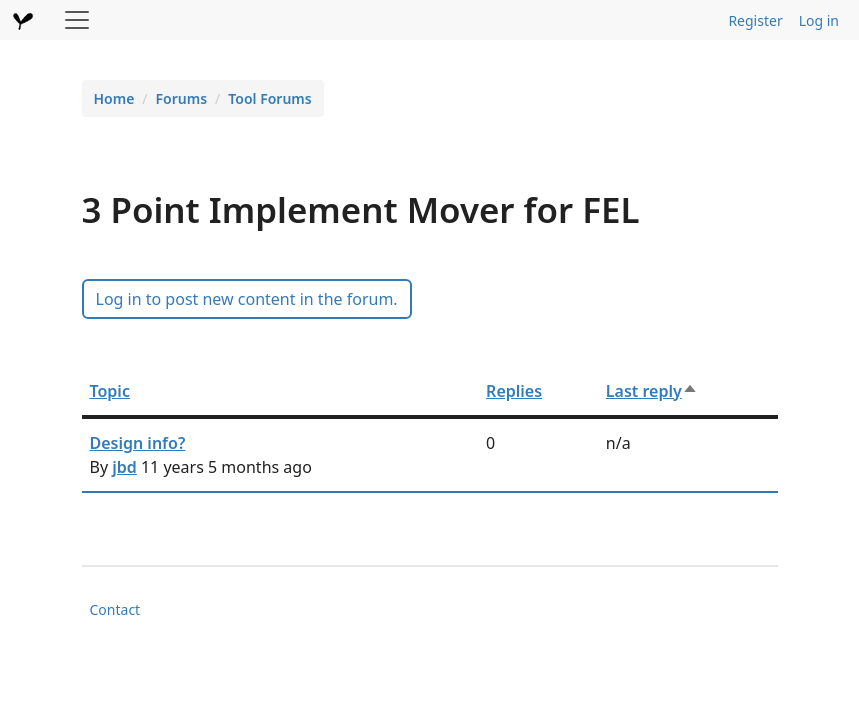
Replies (514, 391)
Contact (115, 609)
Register (755, 20)
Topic (110, 391)
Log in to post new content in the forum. (247, 299)
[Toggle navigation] (77, 20)
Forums (182, 98)
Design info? (138, 443)
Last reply (652, 391)
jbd (124, 467)
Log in (819, 20)
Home (114, 98)
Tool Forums (269, 98)
